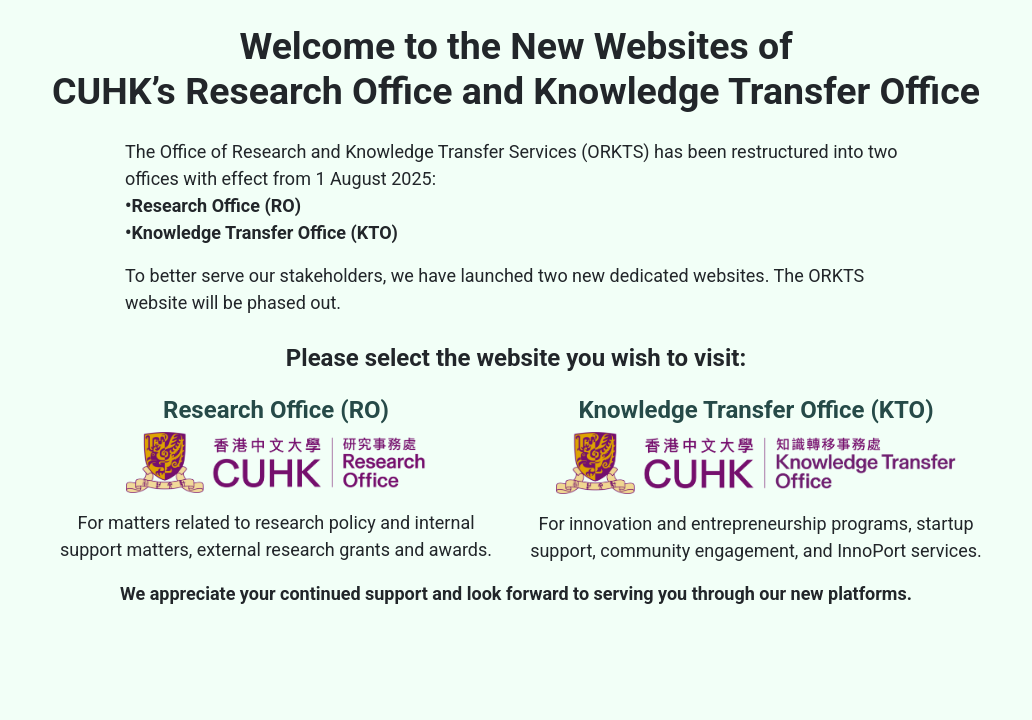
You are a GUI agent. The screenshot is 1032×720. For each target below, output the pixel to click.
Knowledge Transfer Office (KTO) (756, 445)
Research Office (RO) (276, 444)
